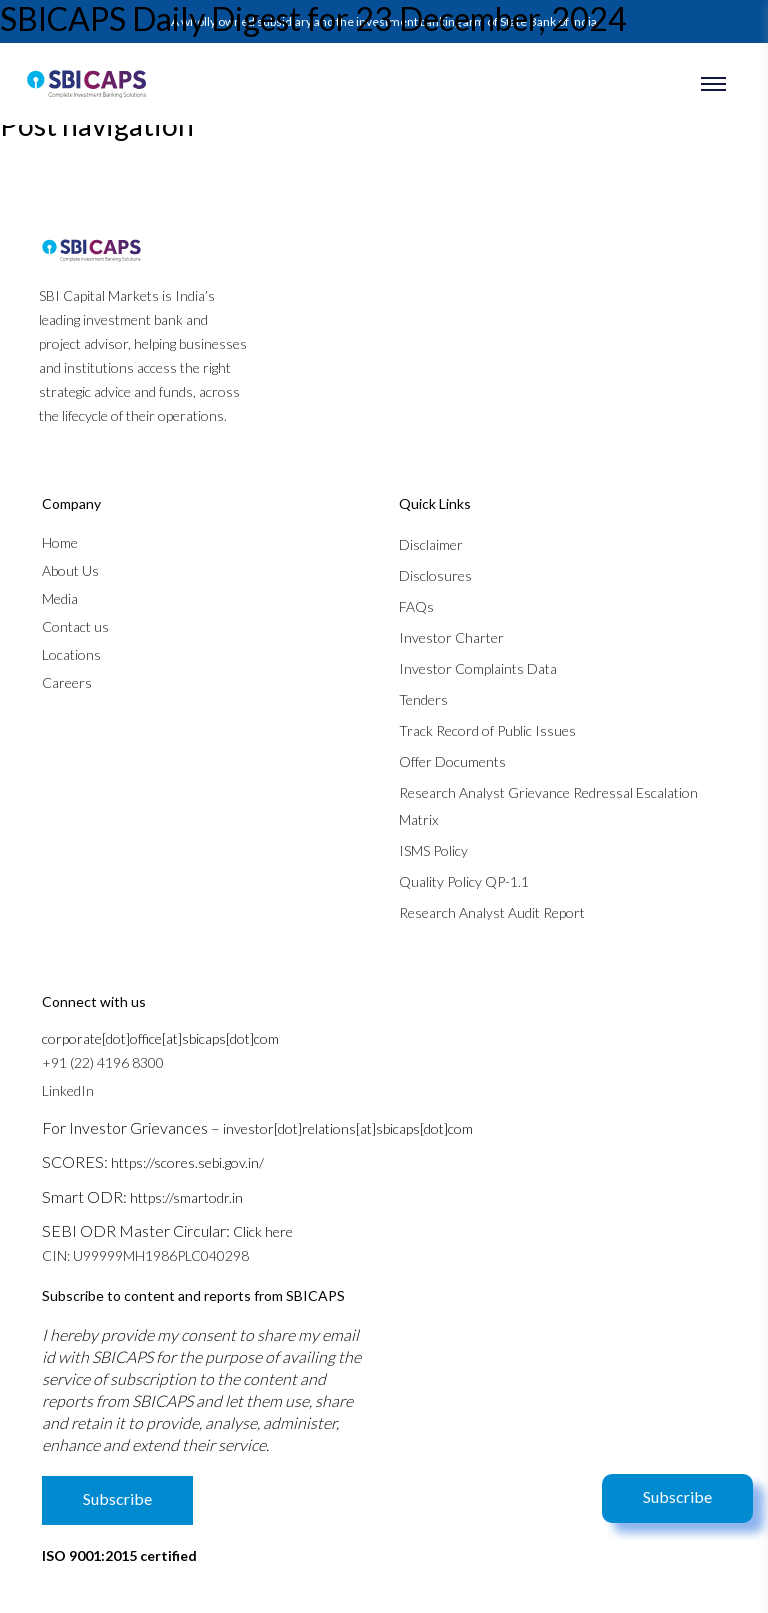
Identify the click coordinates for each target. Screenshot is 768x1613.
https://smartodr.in (186, 1197)
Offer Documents (452, 761)
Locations (71, 654)
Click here (263, 1231)
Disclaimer (431, 544)
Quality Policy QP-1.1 (464, 881)
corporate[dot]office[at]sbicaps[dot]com (160, 1038)
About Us (70, 570)
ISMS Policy (433, 850)
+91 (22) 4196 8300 (103, 1062)
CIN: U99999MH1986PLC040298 (145, 1255)
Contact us (75, 626)
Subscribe (677, 1496)
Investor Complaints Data (478, 668)
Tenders (423, 699)
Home (60, 542)
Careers (67, 682)
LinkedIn (68, 1090)
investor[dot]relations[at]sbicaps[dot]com (348, 1128)
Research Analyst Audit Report (492, 912)
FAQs (416, 606)
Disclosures (435, 575)
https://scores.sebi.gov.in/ (187, 1162)
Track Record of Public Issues (487, 730)
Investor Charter (451, 637)
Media (60, 598)
